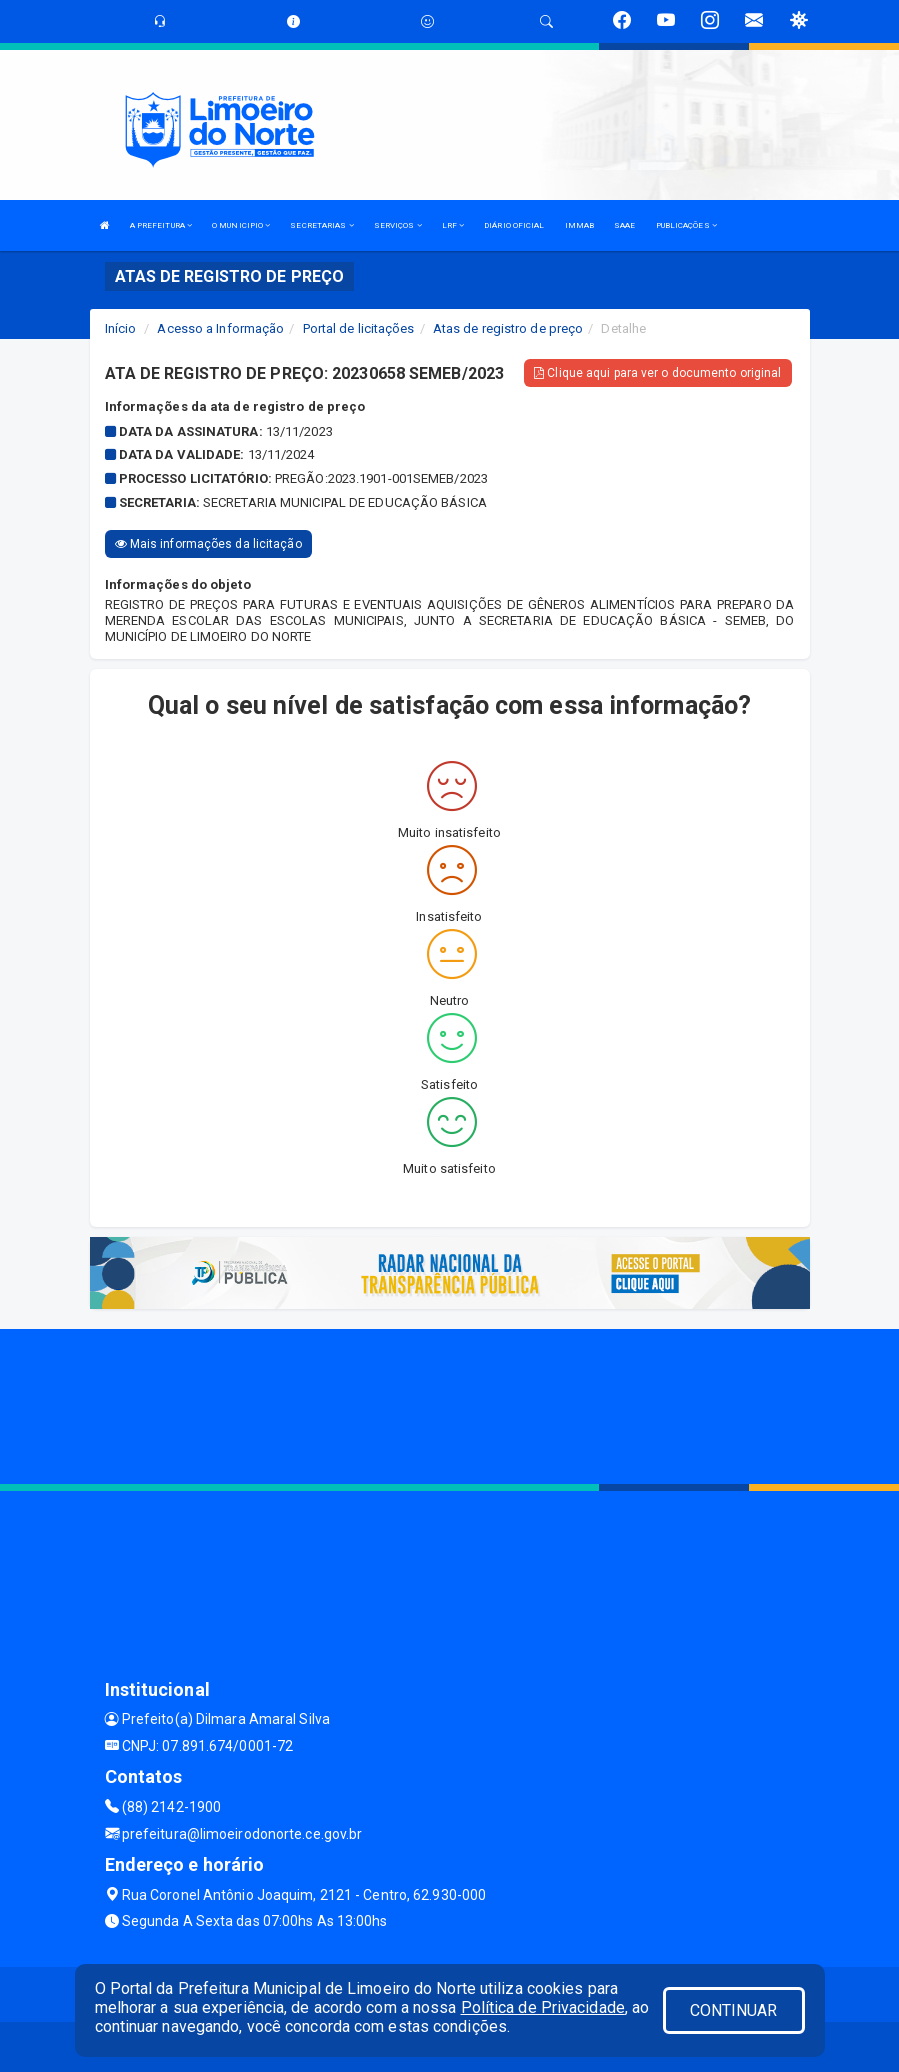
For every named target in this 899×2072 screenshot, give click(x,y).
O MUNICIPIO (241, 225)
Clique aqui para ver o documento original (657, 373)
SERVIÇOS (398, 225)
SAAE (624, 225)
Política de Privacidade (543, 2007)
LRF (453, 225)
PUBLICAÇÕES (686, 225)
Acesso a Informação (220, 328)
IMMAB (580, 225)
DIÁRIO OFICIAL (514, 225)
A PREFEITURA (161, 225)
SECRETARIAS (321, 225)
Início (121, 328)
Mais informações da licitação (208, 544)
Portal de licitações (359, 328)
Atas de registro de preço (508, 328)
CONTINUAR (734, 2010)
